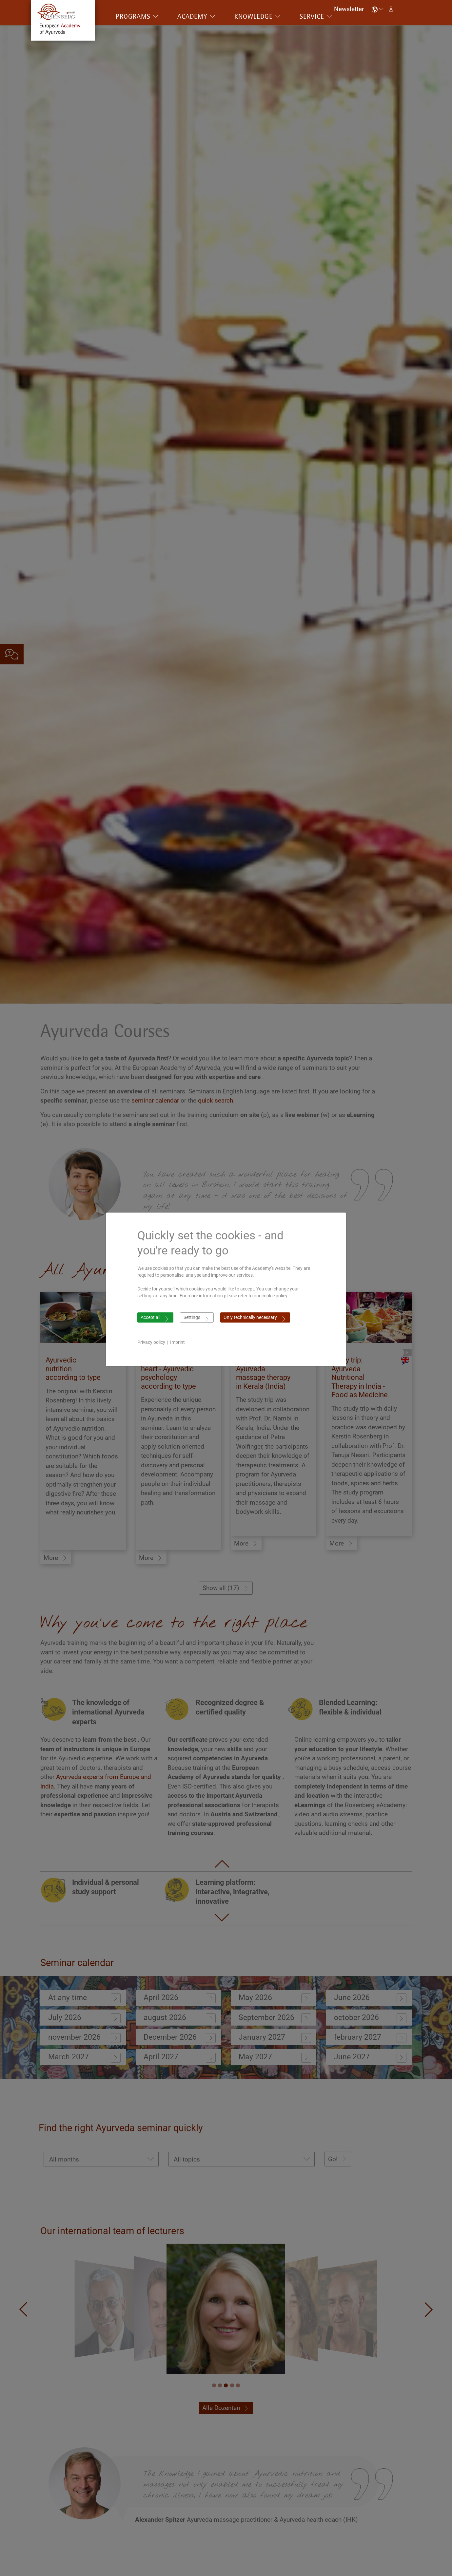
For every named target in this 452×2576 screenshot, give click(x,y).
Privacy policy (151, 1342)
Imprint (177, 1342)
